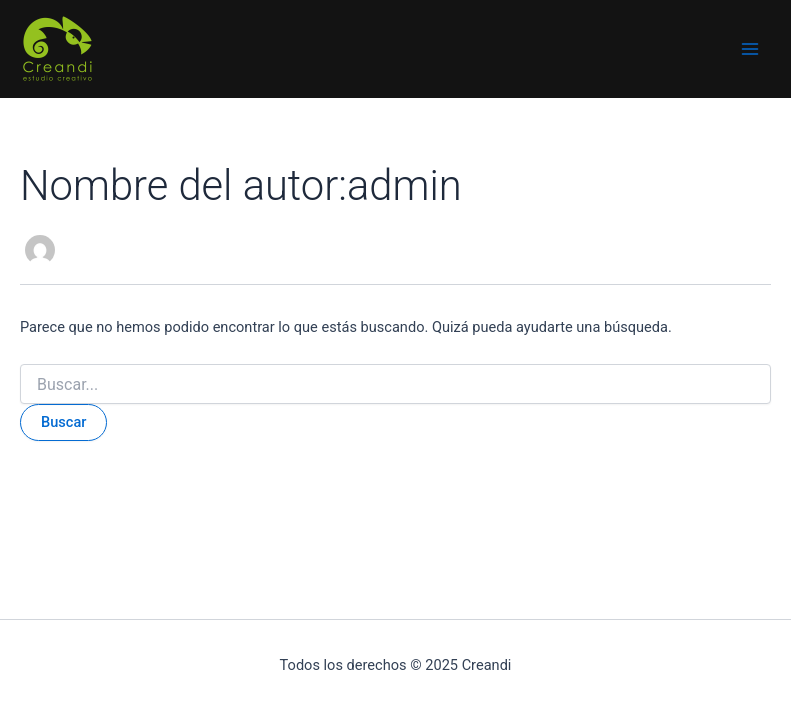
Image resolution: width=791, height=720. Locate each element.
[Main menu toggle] (750, 49)
